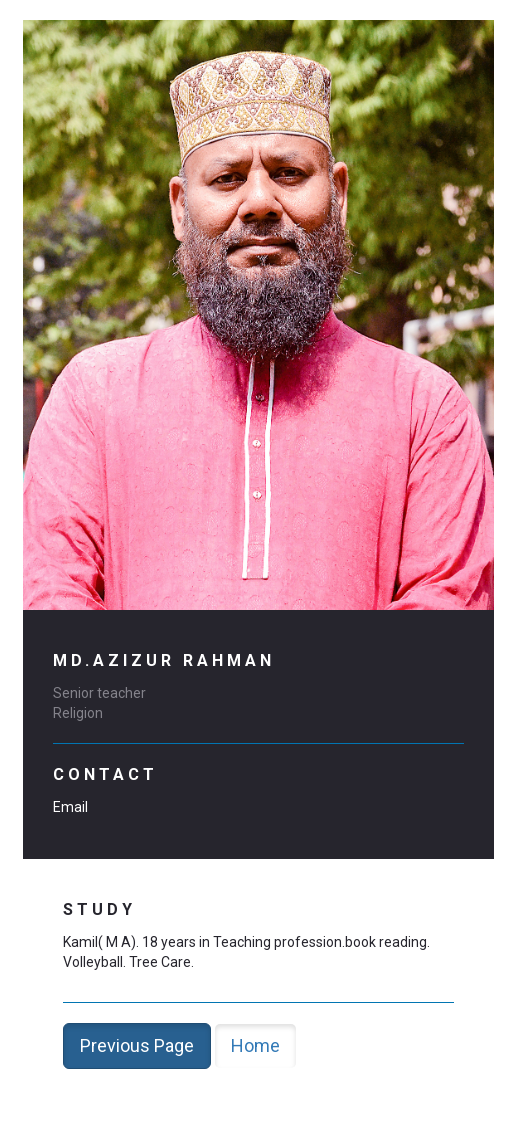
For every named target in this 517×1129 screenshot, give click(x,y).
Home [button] (255, 1045)
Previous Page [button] (137, 1045)
